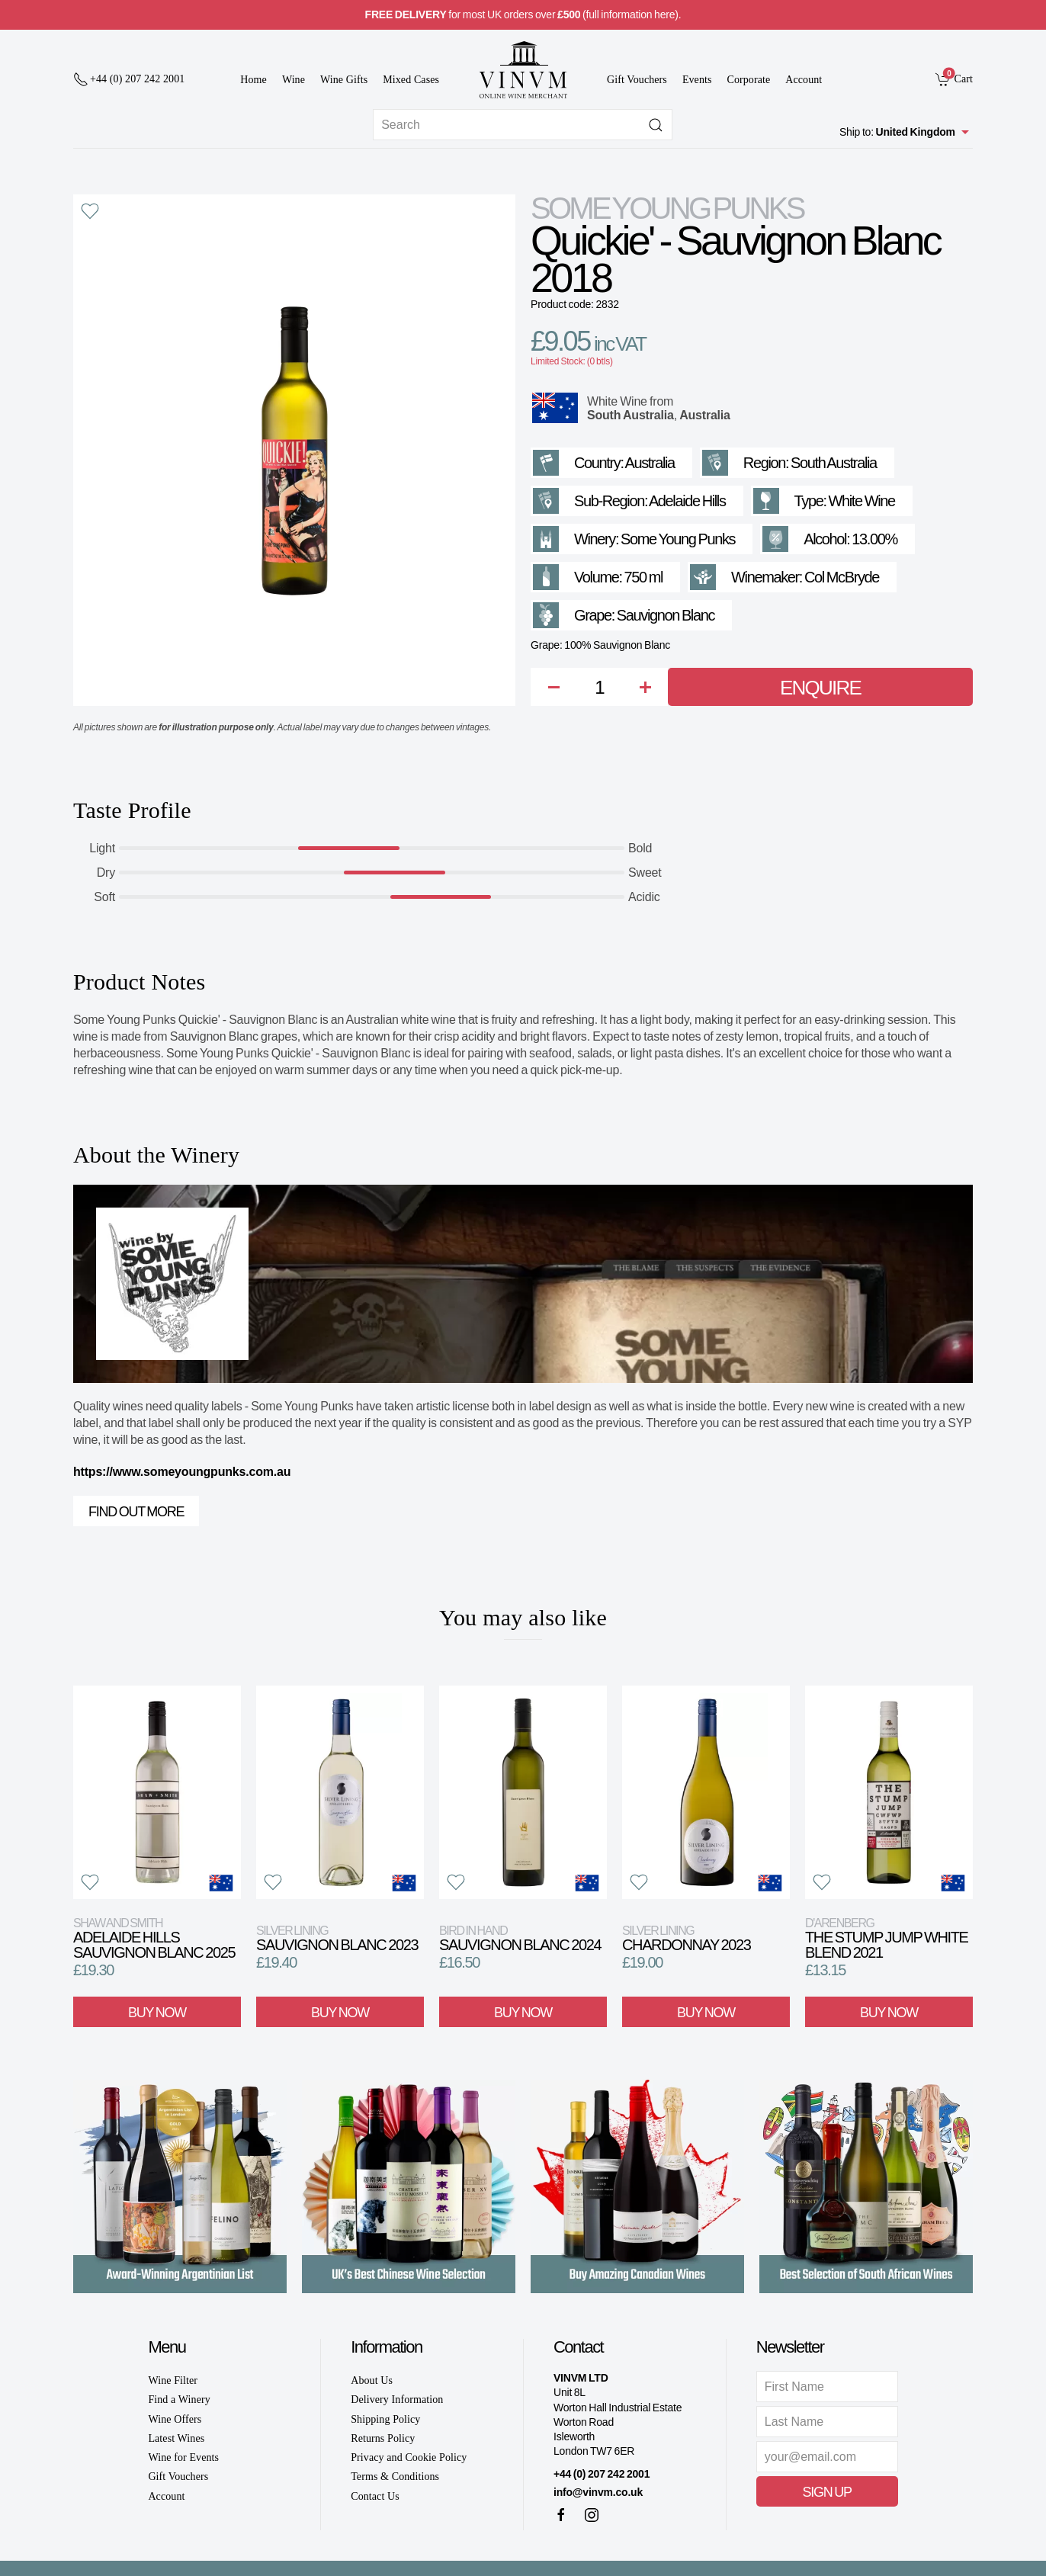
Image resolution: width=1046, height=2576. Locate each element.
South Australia (630, 415)
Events (697, 79)
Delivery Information (397, 2399)
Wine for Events (183, 2457)
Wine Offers (174, 2419)
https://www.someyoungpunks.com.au (181, 1471)
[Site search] (522, 124)
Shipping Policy (385, 2419)
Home (253, 79)
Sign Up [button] (827, 2492)
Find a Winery (179, 2399)
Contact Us (375, 2496)
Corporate (749, 79)
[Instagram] (591, 2515)
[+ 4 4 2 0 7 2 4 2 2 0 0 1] (128, 79)
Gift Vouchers (637, 79)
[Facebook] (561, 2515)
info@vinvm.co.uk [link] (598, 2492)
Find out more (136, 1511)
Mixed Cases (411, 79)
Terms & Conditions (395, 2476)
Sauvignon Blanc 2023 (337, 1938)
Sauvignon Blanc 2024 (520, 1938)
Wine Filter (172, 2380)
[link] (954, 78)
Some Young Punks (667, 208)
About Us (372, 2380)
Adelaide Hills (687, 500)
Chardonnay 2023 (686, 1938)
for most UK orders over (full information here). (523, 14)
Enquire (820, 687)
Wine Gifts (343, 79)
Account (803, 79)
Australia (704, 415)
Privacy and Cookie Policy (409, 2457)
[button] (90, 211)
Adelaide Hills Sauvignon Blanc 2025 (154, 1938)
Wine (293, 79)
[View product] (157, 1792)
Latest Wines (176, 2438)
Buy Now (157, 2011)
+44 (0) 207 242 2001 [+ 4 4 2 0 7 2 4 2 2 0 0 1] (601, 2474)
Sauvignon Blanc (665, 615)
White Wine (617, 401)
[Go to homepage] (523, 69)
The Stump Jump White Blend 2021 (886, 1938)
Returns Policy (383, 2438)
